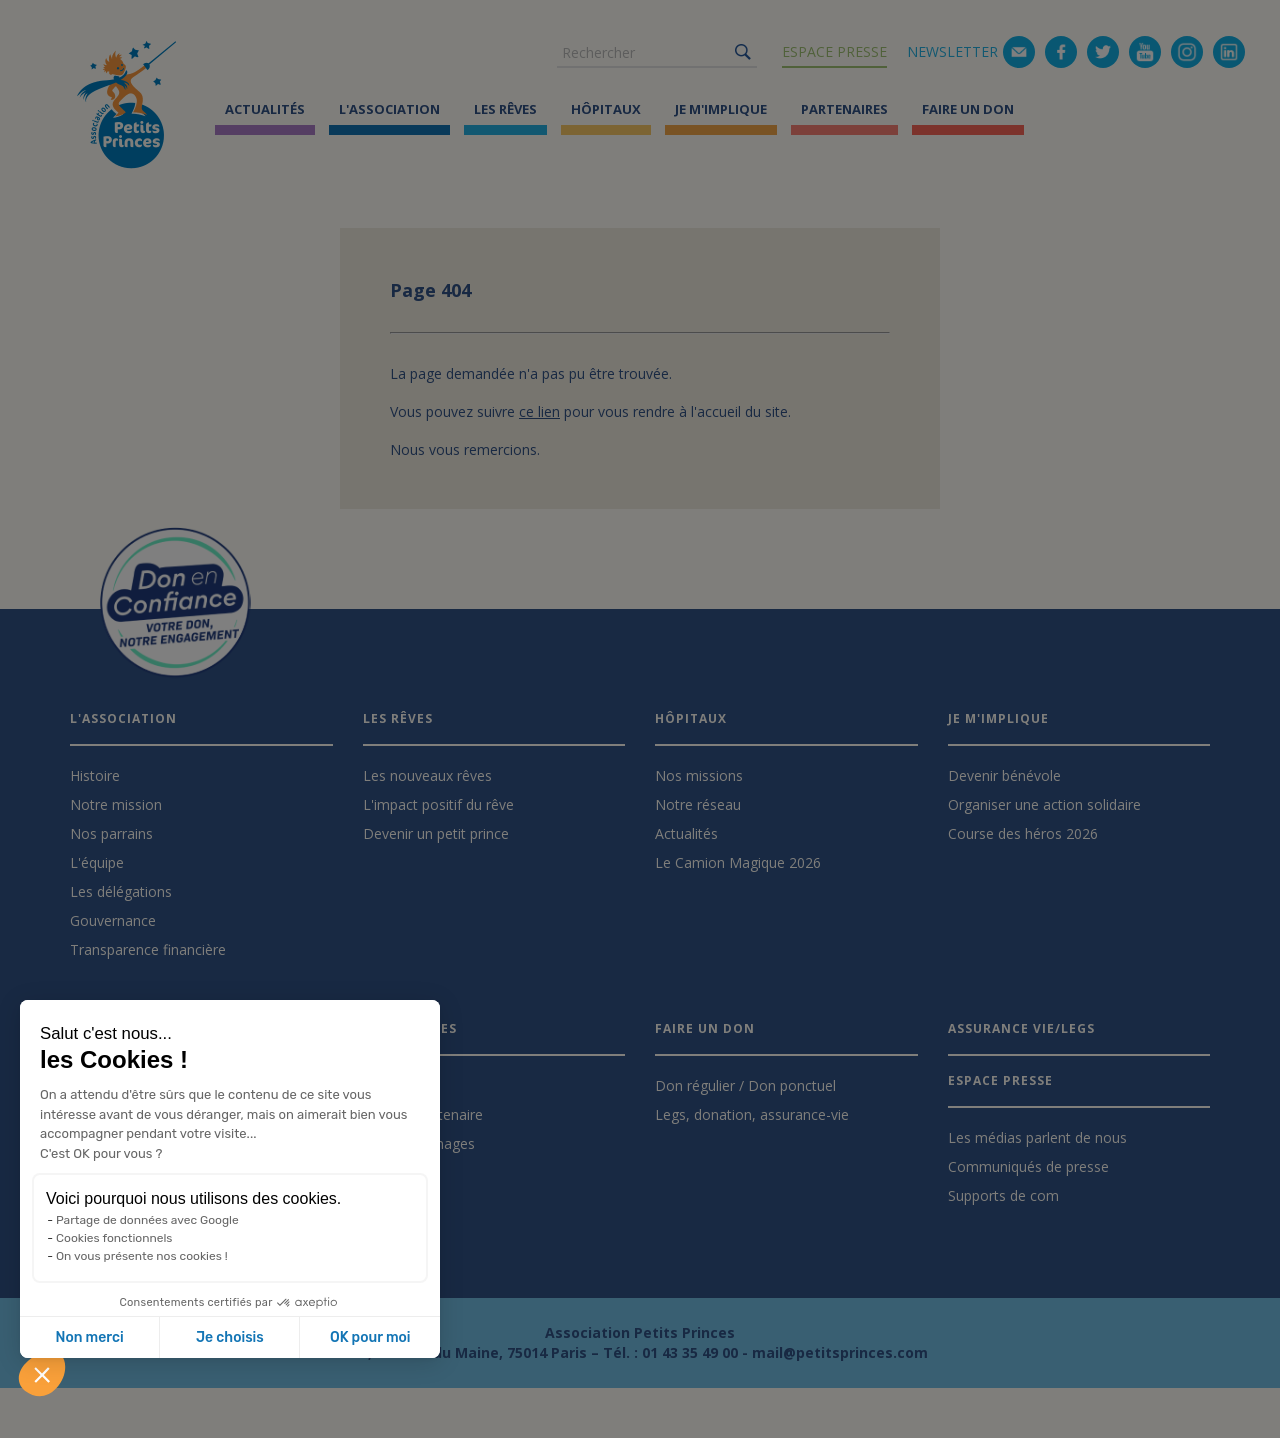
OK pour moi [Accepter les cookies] (370, 1337)
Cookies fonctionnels (114, 1238)
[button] (42, 1374)
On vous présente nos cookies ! (142, 1256)
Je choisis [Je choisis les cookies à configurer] (230, 1337)
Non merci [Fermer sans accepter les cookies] (89, 1337)
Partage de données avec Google (147, 1220)
